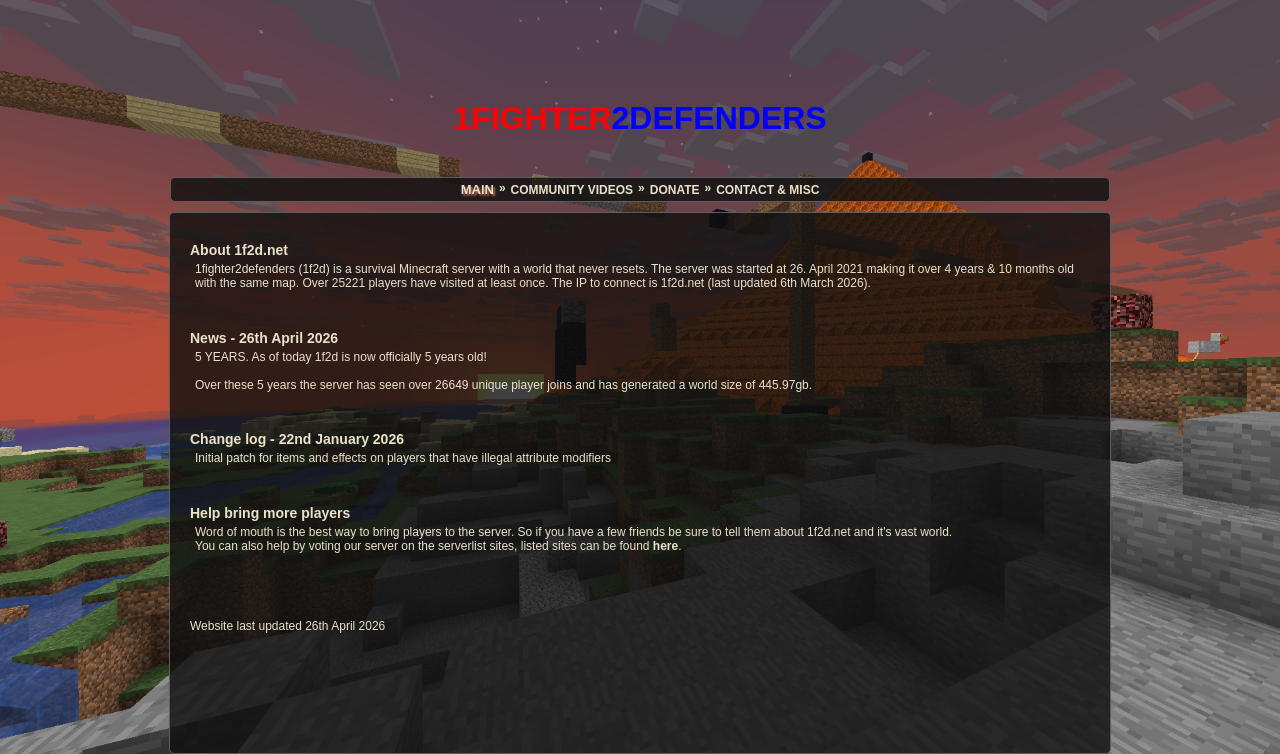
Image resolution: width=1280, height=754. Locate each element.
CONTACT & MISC (767, 190)
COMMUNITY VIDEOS (572, 190)
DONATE (675, 190)
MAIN (477, 189)
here (665, 546)
